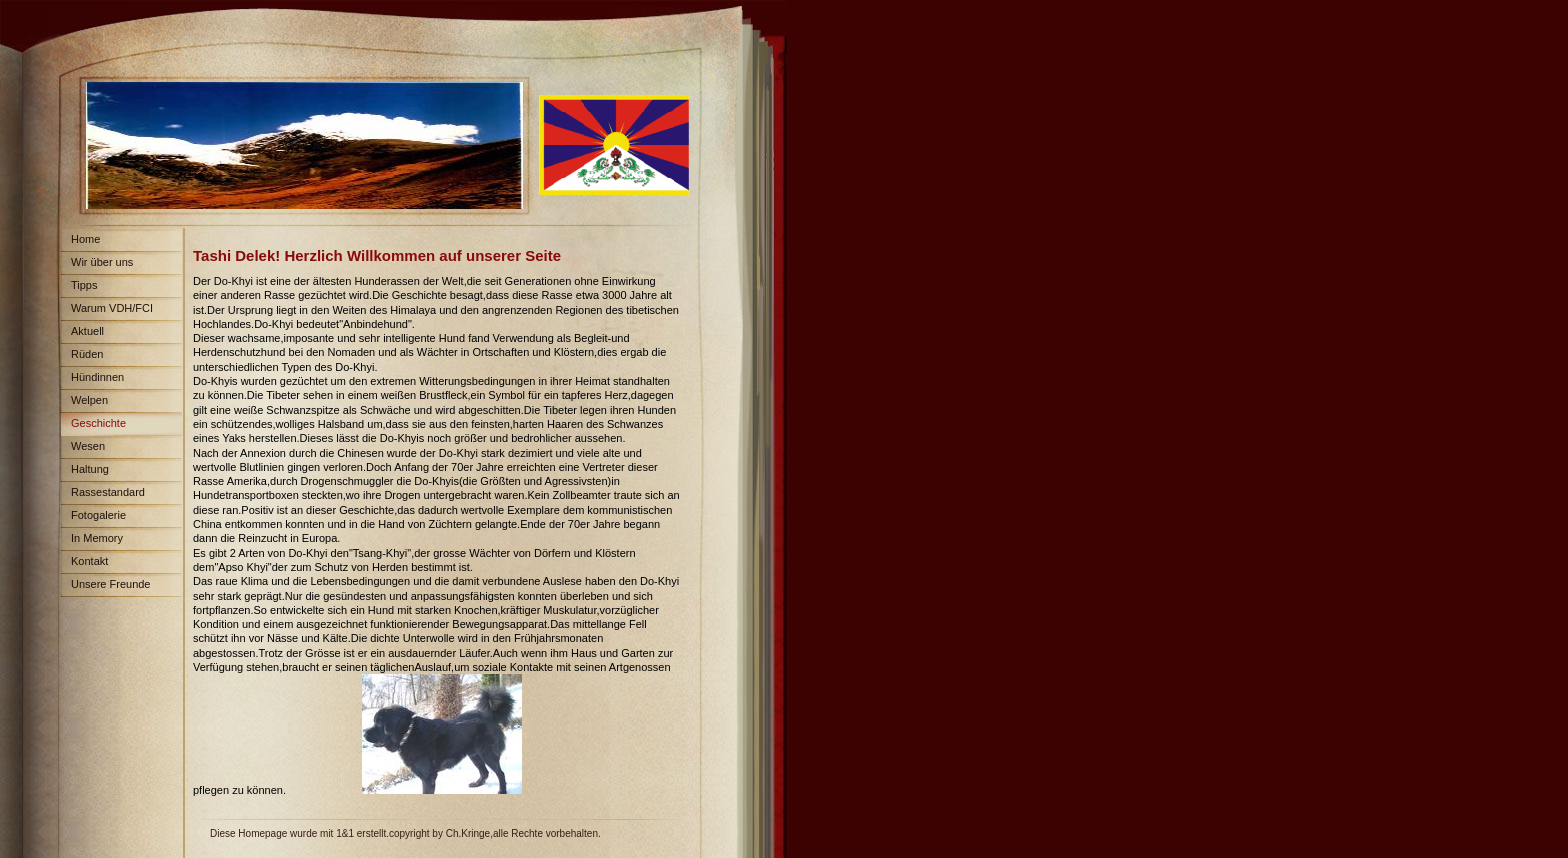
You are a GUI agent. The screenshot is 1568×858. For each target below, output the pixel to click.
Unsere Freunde (111, 584)
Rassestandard (108, 492)
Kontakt (89, 561)
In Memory (97, 538)
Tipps (84, 285)
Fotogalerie (98, 515)
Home (85, 239)
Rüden (87, 354)
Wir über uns (102, 262)
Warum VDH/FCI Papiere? (107, 311)
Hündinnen (97, 377)
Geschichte (98, 423)
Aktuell (87, 331)
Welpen (89, 400)
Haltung (90, 469)
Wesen (88, 446)
